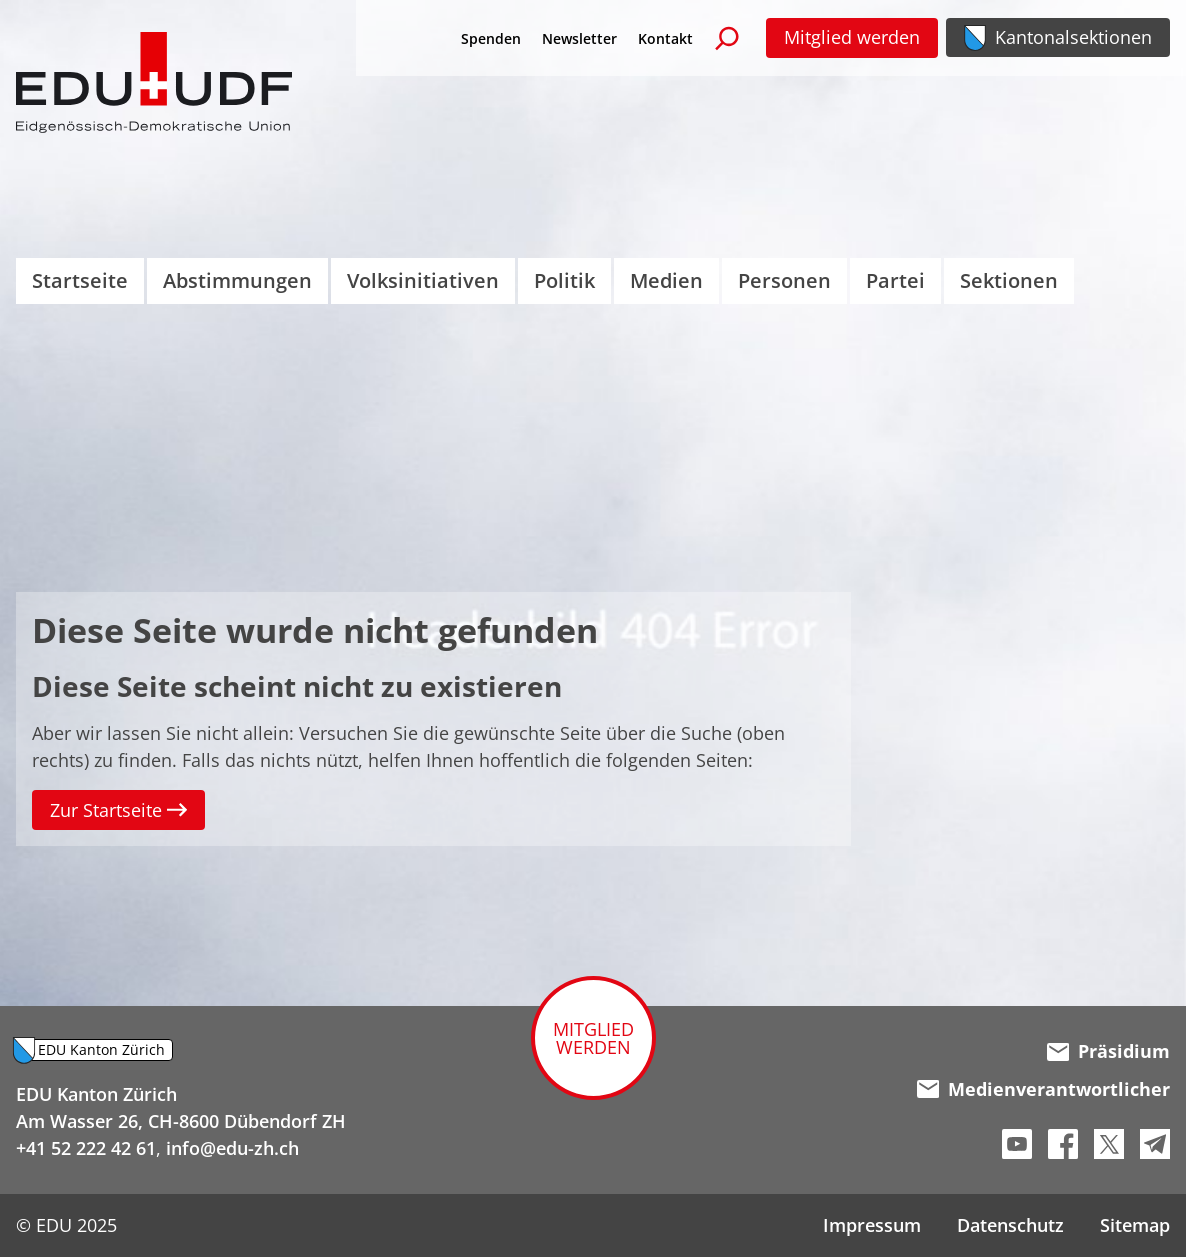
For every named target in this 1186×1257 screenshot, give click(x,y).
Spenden (491, 38)
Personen (784, 280)
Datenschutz (1010, 1225)
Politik (564, 280)
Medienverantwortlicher (1044, 1089)
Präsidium (1109, 1051)
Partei (895, 280)
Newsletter (579, 38)
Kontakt (665, 38)
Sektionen (1009, 280)
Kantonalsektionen (1073, 37)
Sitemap (1135, 1225)
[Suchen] (727, 38)
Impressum (872, 1225)
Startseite (80, 280)
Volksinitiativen (423, 280)
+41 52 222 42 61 (86, 1148)
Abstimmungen (237, 280)
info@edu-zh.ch (232, 1148)
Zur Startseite (118, 810)
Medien (666, 280)
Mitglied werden (852, 37)
